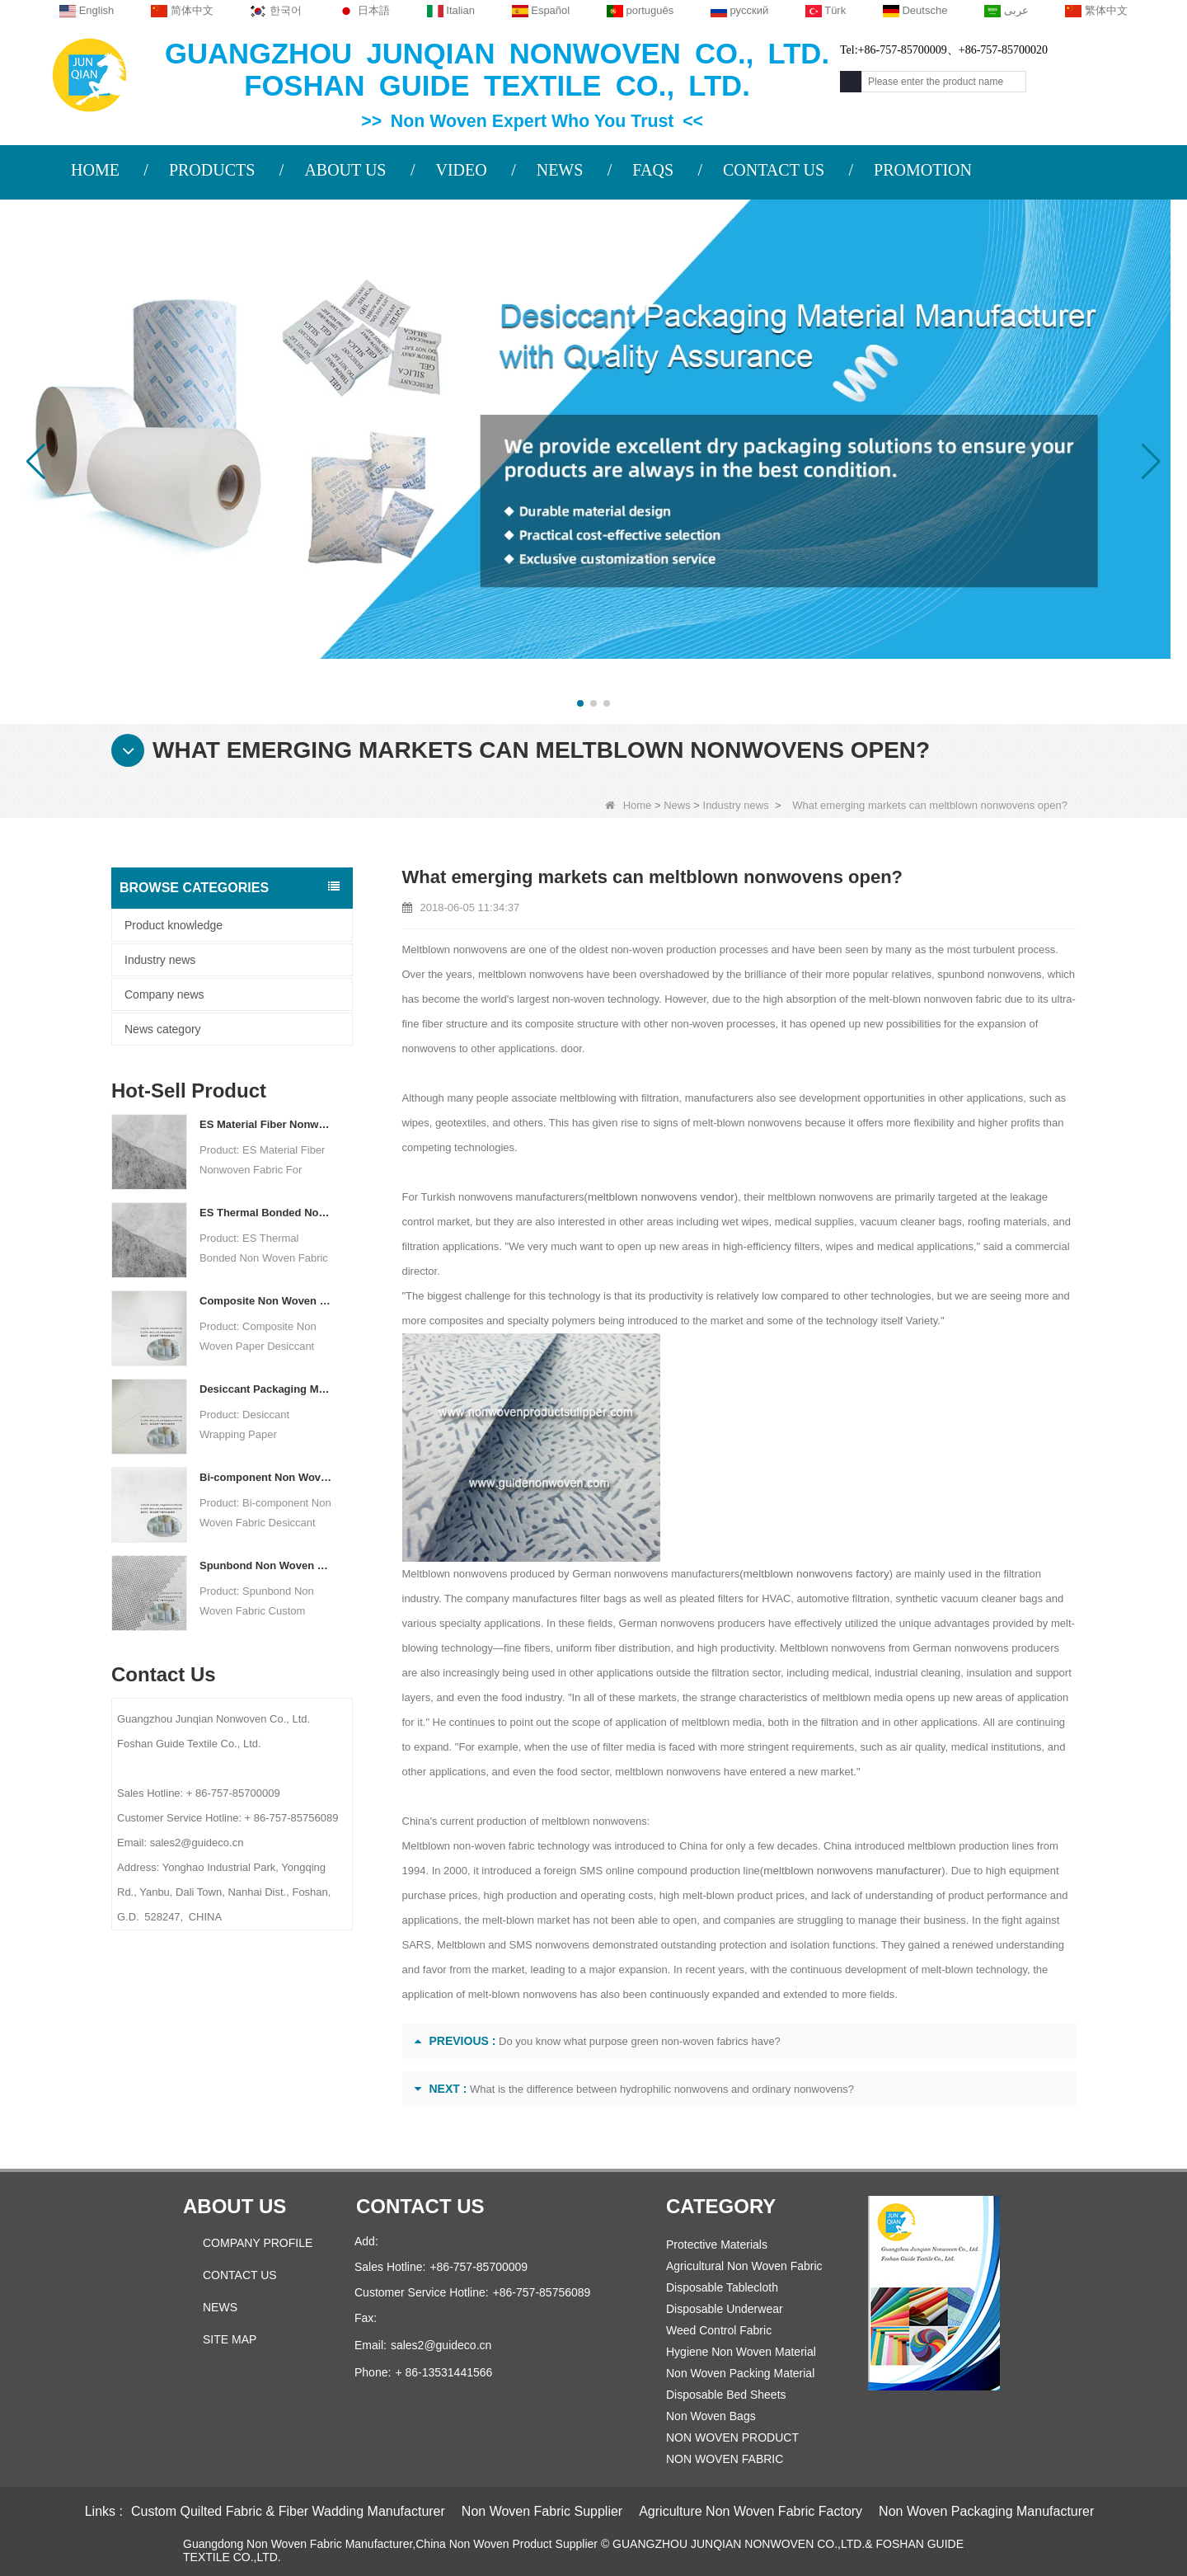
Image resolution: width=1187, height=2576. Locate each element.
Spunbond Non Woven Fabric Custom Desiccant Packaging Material (265, 1565)
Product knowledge (173, 925)
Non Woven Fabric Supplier (542, 2511)
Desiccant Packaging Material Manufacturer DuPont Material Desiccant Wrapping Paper (265, 1389)
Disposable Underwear (724, 2308)
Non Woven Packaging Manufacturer (986, 2511)
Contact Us (240, 2275)
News (677, 805)
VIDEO (460, 170)
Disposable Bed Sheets (726, 2394)
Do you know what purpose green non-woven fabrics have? (640, 2041)
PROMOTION (923, 170)
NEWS (560, 170)
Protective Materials (716, 2244)
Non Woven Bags (711, 2416)
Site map (229, 2339)
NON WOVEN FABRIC (724, 2459)
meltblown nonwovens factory (814, 1574)
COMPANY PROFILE (257, 2242)
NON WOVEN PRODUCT (732, 2437)
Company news (164, 994)
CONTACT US (773, 170)
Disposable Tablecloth (722, 2287)
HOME (95, 170)
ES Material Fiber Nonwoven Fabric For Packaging (265, 1124)
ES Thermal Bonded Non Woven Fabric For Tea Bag (265, 1212)
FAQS (652, 170)
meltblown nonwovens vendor (658, 1197)
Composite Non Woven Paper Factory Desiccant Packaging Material (265, 1301)
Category (721, 2206)
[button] (580, 703)
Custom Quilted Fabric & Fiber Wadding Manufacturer (288, 2511)
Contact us (420, 2206)
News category (162, 1029)
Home (628, 805)
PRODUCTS (212, 170)
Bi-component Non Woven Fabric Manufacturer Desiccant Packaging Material (265, 1477)
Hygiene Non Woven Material (741, 2351)
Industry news (736, 805)
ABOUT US (345, 170)
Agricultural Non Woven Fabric (744, 2266)
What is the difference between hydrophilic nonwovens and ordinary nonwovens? (662, 2089)
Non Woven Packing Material (740, 2373)
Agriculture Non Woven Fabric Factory (750, 2511)
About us (234, 2206)
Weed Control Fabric (719, 2330)
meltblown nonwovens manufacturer (849, 1870)
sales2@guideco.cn (441, 2345)
